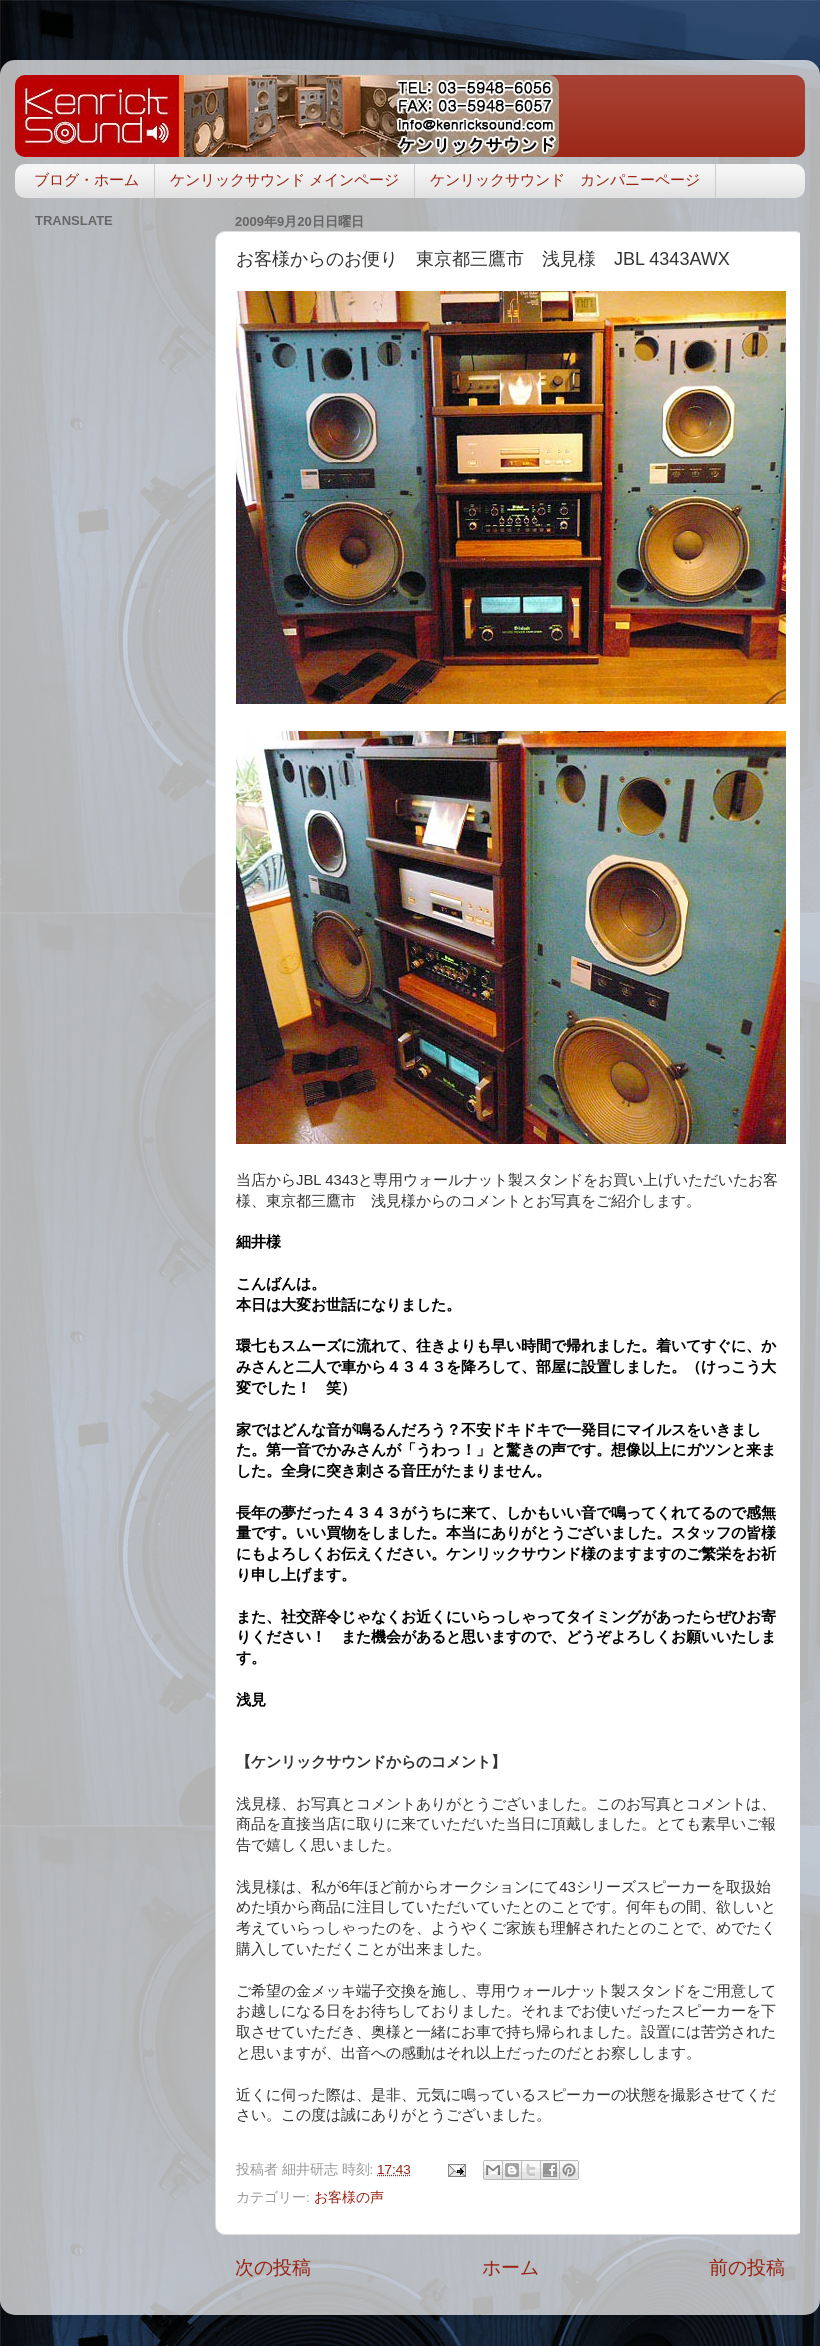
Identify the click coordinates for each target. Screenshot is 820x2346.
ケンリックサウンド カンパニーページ (565, 179)
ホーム (510, 2267)
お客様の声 (349, 2197)
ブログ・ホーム (86, 179)
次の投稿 (273, 2267)
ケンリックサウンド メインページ (284, 179)
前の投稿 (747, 2267)
